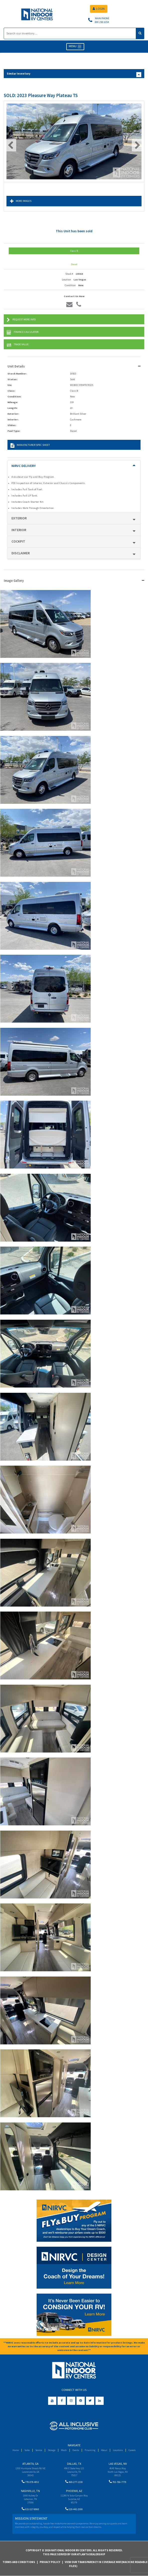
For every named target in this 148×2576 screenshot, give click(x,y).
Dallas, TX (74, 2463)
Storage (51, 2450)
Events (76, 2450)
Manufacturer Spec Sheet (30, 445)
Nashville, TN (30, 2491)
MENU (75, 46)
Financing (90, 2450)
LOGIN (99, 8)
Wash (64, 2450)
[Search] (70, 33)
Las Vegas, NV (118, 2463)
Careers (132, 2450)
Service (38, 2450)
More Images (20, 201)
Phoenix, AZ (74, 2491)
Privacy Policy (50, 2562)
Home (15, 2450)
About (104, 2450)
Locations (118, 2450)
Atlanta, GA (30, 2463)
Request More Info (21, 320)
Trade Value (18, 345)
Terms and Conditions (18, 2562)
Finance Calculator (22, 332)
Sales (27, 2450)
